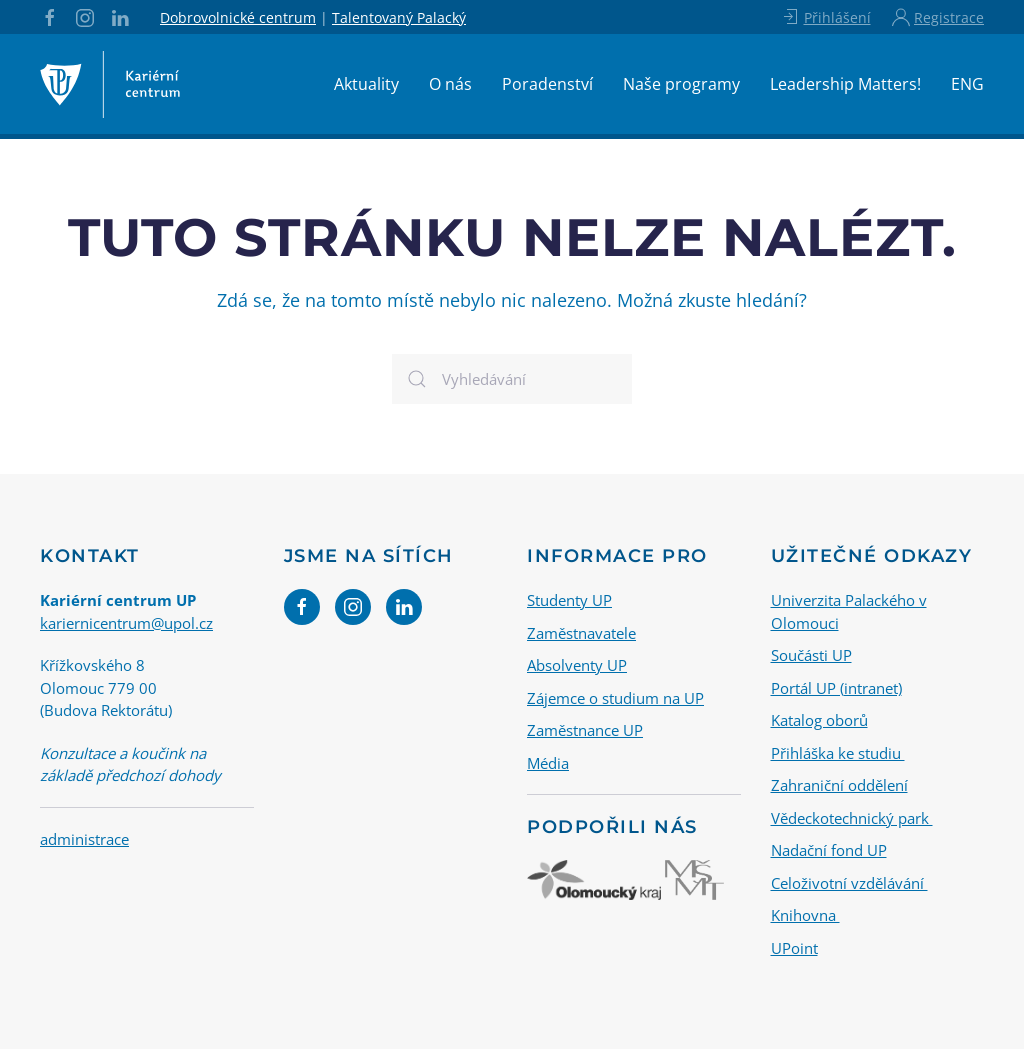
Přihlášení (825, 17)
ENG (967, 84)
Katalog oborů (819, 720)
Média (548, 763)
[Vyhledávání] (512, 379)
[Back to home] (110, 84)
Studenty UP (569, 600)
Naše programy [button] (681, 84)
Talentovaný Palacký (399, 17)
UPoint (794, 948)
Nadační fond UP (829, 850)
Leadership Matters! (845, 84)
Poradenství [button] (547, 84)
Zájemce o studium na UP (615, 698)
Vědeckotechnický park (852, 818)
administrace (84, 839)
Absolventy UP (577, 665)
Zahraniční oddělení (839, 785)
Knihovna (805, 915)
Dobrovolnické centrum (238, 17)
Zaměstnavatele (581, 633)
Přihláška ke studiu (838, 753)
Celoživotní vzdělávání (849, 883)
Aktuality (366, 84)
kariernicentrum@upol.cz (126, 623)
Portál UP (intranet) (836, 688)
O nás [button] (450, 84)
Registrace (938, 17)
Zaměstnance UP (585, 730)
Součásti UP (811, 655)
